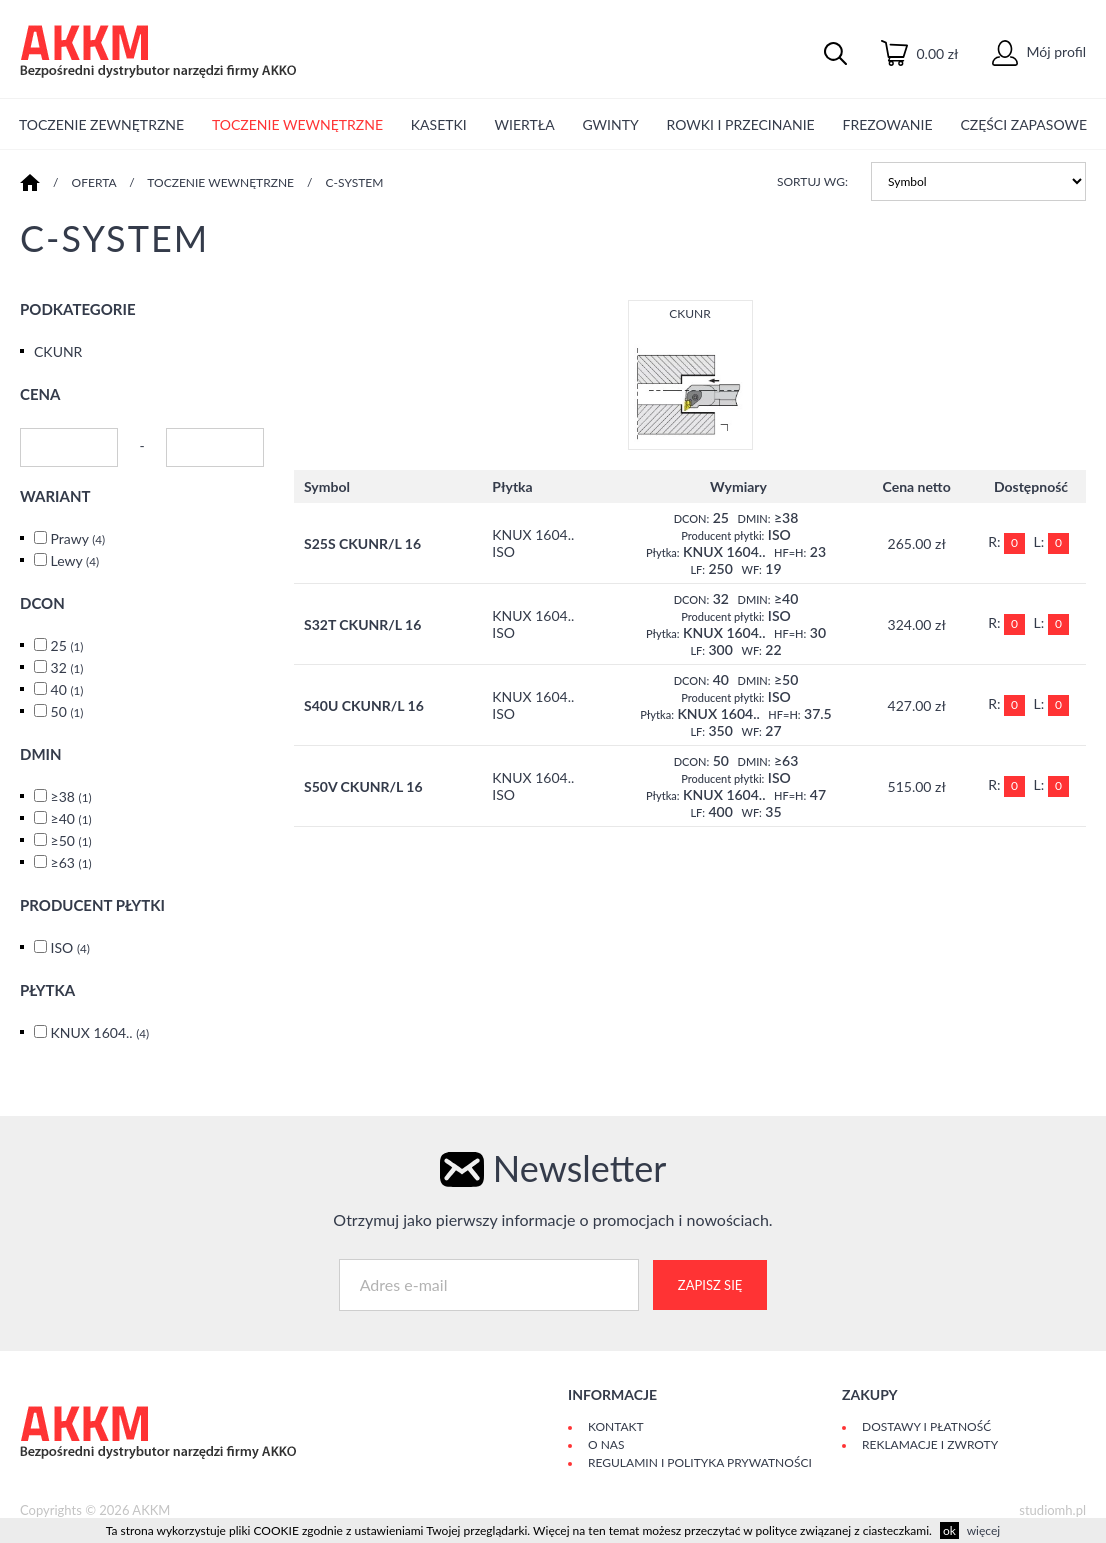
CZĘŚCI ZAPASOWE (1023, 124)
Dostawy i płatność (926, 1426)
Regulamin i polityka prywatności (700, 1462)
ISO (70, 947)
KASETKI (439, 124)
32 (67, 667)
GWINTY (610, 124)
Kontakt (616, 1426)
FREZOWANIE (887, 124)
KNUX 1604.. (100, 1032)
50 (67, 711)
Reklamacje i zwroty (930, 1444)
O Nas (606, 1444)
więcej (983, 1530)
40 (67, 689)
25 (67, 645)
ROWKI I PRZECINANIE (741, 124)
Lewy (75, 560)
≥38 (71, 796)
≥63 (71, 862)
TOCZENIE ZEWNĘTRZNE (101, 124)
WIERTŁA (525, 124)
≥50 (71, 840)
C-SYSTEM (355, 182)
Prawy (78, 538)
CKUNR (58, 351)
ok (949, 1530)
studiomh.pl (1052, 1510)
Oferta (94, 182)
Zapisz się (710, 1285)
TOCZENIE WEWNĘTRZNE (297, 124)
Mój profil (1039, 51)
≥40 (71, 818)
